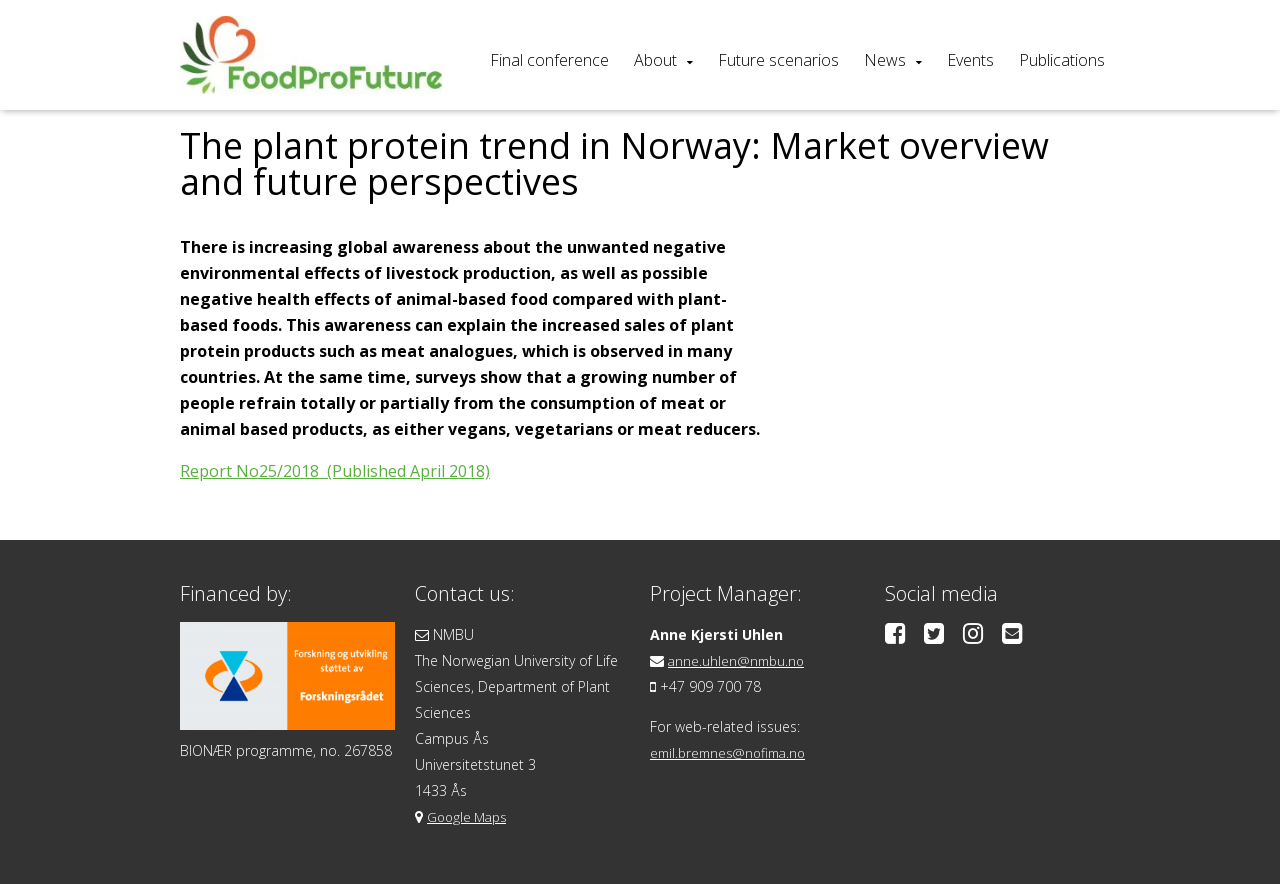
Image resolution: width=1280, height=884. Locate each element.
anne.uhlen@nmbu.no (738, 660)
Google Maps (470, 816)
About (655, 60)
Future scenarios (778, 60)
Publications (1062, 60)
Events (970, 60)
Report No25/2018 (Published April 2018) (335, 471)
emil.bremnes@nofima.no (733, 752)
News (885, 60)
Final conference (549, 60)
